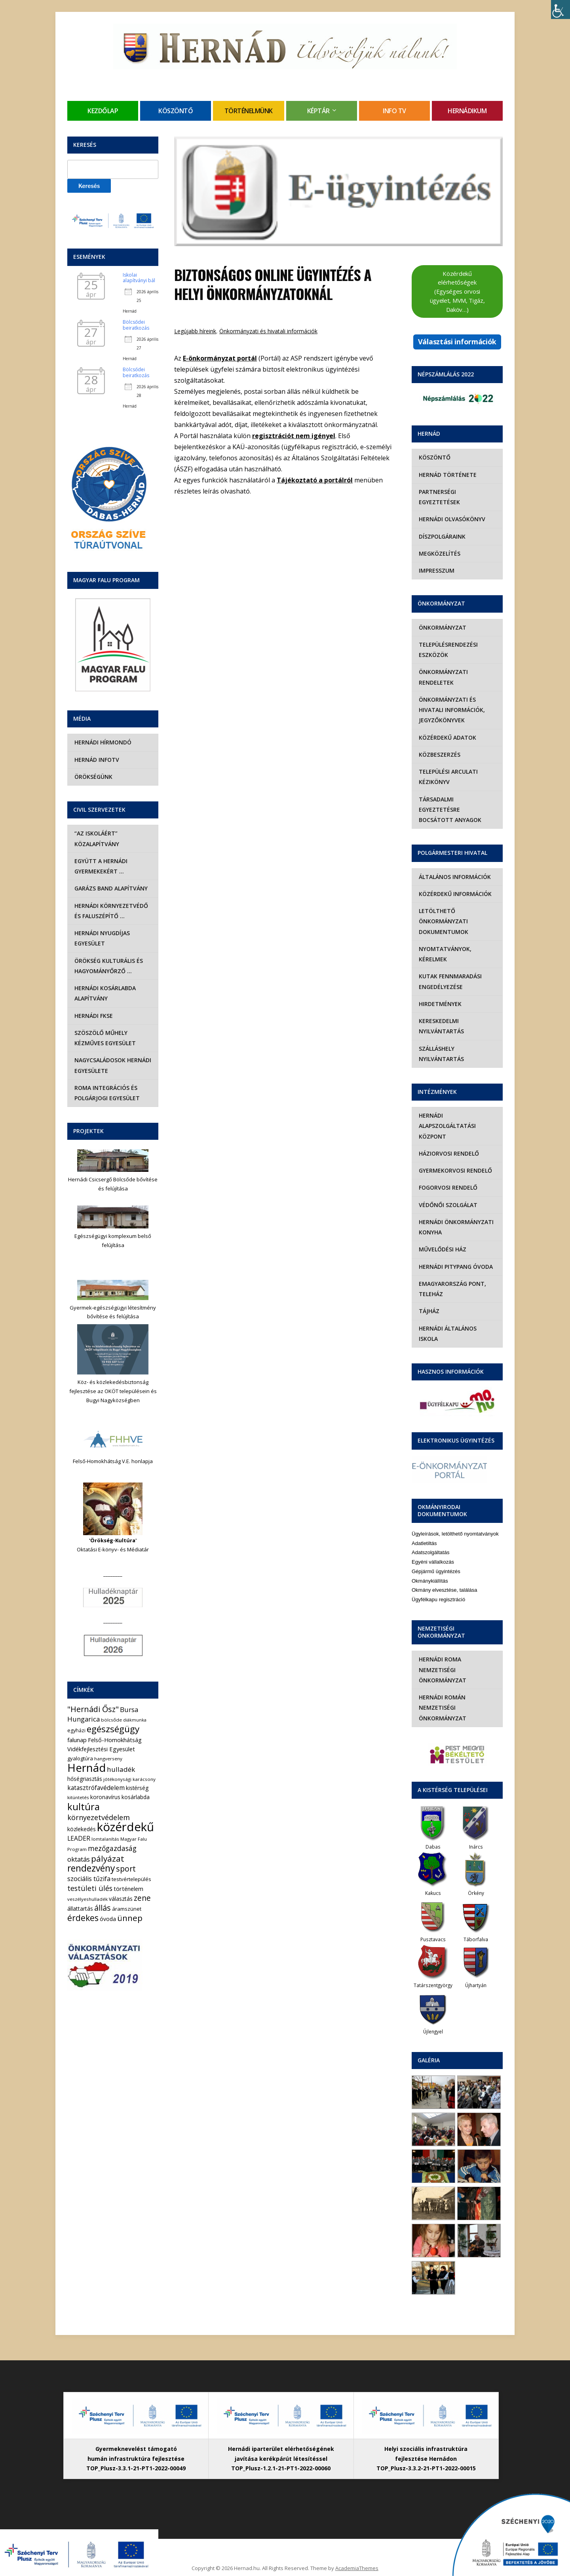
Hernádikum (467, 110)
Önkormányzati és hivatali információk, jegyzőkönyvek (451, 710)
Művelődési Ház (442, 1239)
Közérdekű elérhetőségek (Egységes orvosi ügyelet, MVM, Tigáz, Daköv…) (457, 291)
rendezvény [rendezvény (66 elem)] (91, 1868)
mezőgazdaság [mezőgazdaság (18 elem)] (112, 1848)
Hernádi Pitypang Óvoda (455, 1256)
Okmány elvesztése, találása (444, 1569)
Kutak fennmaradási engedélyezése (449, 971)
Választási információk (457, 341)
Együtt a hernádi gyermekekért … (100, 866)
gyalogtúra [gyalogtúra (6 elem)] (80, 1758)
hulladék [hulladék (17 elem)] (121, 1769)
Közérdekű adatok (446, 737)
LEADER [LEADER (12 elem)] (78, 1838)
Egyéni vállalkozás (433, 1541)
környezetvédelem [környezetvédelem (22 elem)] (98, 1817)
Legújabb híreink (195, 331)
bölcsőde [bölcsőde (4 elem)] (111, 1720)
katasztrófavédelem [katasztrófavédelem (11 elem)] (96, 1788)
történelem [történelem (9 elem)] (128, 1889)
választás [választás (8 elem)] (121, 1898)
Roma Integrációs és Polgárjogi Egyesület (106, 1093)
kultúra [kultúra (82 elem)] (83, 1806)
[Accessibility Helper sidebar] (560, 9)
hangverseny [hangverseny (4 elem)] (108, 1759)
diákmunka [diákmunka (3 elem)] (134, 1720)
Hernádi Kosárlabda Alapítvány (104, 993)
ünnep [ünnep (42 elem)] (129, 1917)
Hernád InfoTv (96, 759)
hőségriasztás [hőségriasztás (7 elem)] (84, 1779)
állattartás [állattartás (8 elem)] (80, 1908)
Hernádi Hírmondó (102, 742)
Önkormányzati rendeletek (442, 677)
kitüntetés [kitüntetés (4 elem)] (78, 1797)
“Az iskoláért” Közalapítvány (96, 838)
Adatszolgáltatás (430, 1532)
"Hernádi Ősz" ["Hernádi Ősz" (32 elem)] (93, 1709)
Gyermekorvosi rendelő (454, 1160)
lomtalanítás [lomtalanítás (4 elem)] (105, 1839)
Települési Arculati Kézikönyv (447, 777)
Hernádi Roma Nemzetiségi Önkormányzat (442, 1649)
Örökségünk (93, 776)
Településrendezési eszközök (447, 650)
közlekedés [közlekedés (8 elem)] (81, 1829)
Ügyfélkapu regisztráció (438, 1579)
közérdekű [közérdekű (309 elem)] (125, 1827)
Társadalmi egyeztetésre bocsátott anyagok (457, 804)
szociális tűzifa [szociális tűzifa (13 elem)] (88, 1878)
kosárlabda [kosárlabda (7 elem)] (136, 1797)
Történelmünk (248, 110)
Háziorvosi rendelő (448, 1143)
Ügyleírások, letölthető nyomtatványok (455, 1513)
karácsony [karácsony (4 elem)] (144, 1779)
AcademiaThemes (356, 2547)
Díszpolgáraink (441, 536)
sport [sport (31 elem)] (126, 1868)
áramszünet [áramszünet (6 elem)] (126, 1908)
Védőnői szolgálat (447, 1194)
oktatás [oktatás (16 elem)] (78, 1859)
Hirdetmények (439, 993)
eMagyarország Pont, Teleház (451, 1278)
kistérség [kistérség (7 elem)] (137, 1788)
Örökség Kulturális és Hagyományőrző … (108, 966)
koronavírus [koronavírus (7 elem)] (105, 1797)
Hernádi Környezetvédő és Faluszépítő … (110, 911)
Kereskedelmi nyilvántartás (440, 1016)
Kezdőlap (102, 110)
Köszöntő (175, 110)
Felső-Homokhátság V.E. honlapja (113, 1461)
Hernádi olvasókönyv (451, 519)
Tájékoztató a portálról (315, 480)
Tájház (428, 1300)
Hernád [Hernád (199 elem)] (86, 1767)
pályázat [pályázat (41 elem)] (107, 1858)
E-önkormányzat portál (220, 358)
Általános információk (454, 866)
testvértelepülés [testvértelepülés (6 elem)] (131, 1879)
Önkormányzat (442, 627)
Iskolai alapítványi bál (139, 277)
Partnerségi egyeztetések (438, 497)
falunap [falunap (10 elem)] (77, 1740)
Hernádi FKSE (93, 1015)
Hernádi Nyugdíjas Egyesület (101, 938)
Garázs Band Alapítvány (110, 888)
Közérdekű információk (454, 883)
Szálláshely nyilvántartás (440, 1043)
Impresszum (436, 570)
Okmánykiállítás (430, 1560)
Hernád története (447, 474)
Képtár (318, 110)
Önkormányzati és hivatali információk (268, 331)
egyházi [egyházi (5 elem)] (76, 1730)
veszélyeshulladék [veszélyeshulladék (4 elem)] (87, 1899)
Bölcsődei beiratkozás (136, 325)
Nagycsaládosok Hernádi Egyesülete (112, 1065)
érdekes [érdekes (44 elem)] (83, 1917)
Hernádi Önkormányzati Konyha (455, 1217)
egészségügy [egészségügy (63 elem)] (113, 1729)
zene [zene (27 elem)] (142, 1898)
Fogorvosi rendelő (447, 1177)
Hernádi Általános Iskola (457, 1317)
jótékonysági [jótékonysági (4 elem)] (117, 1779)
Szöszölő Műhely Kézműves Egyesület (104, 1038)
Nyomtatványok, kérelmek (444, 944)
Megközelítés (439, 553)
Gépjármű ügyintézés (436, 1550)
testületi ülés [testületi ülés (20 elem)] (89, 1888)
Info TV (394, 110)
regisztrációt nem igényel (293, 435)
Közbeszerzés (439, 754)
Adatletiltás (424, 1522)
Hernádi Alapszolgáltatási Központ (446, 1115)
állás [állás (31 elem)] (102, 1907)
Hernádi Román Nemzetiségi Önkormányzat (442, 1687)
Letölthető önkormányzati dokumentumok (442, 911)
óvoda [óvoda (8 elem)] (108, 1919)
